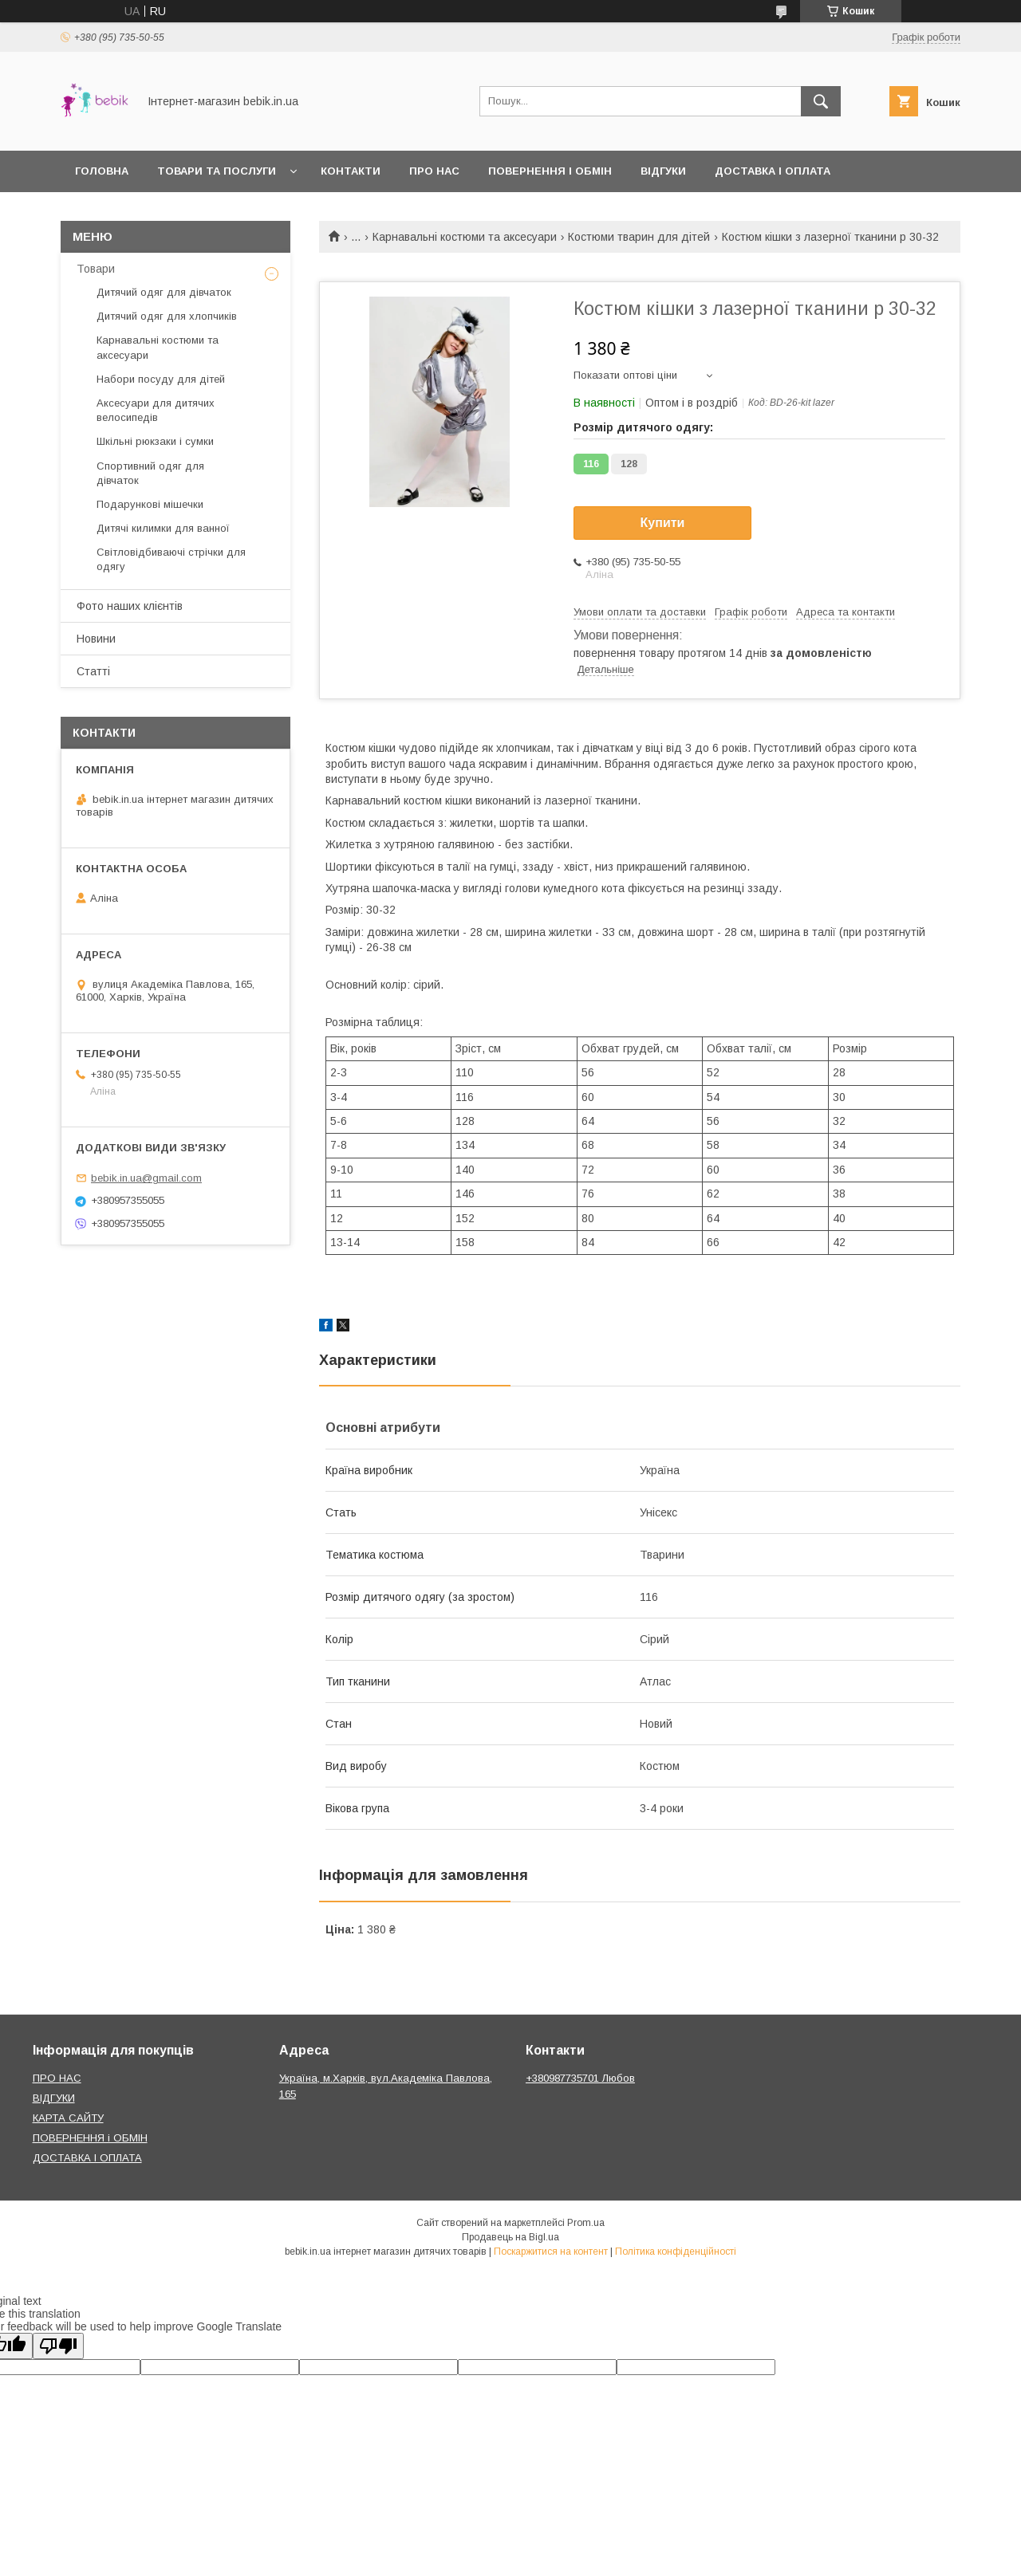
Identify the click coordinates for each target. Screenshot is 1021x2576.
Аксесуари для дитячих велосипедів (156, 410)
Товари (96, 268)
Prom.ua (586, 2222)
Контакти (350, 171)
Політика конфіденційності (675, 2251)
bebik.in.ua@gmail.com (146, 1178)
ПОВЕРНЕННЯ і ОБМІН (90, 2138)
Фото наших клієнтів (130, 606)
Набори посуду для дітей (161, 379)
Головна (101, 171)
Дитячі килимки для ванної (163, 528)
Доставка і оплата (772, 171)
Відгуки (663, 171)
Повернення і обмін (550, 171)
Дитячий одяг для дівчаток (164, 292)
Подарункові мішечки (150, 504)
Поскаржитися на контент (551, 2251)
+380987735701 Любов (580, 2078)
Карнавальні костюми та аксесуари (465, 236)
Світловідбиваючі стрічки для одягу (171, 559)
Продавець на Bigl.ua (510, 2237)
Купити (663, 522)
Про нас (434, 171)
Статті (93, 671)
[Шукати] (821, 101)
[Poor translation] (58, 2346)
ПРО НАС (57, 2078)
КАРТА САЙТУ (68, 2118)
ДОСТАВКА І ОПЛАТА (87, 2158)
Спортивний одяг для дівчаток (150, 473)
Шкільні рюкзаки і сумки (155, 441)
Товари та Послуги (216, 171)
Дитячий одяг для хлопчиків (167, 316)
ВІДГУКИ (54, 2098)
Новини (96, 638)
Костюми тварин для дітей (639, 236)
